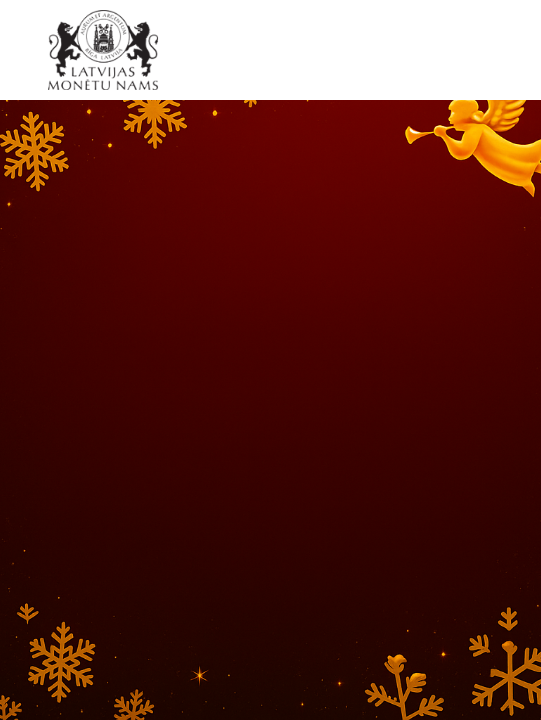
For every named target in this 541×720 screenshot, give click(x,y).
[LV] (110, 50)
